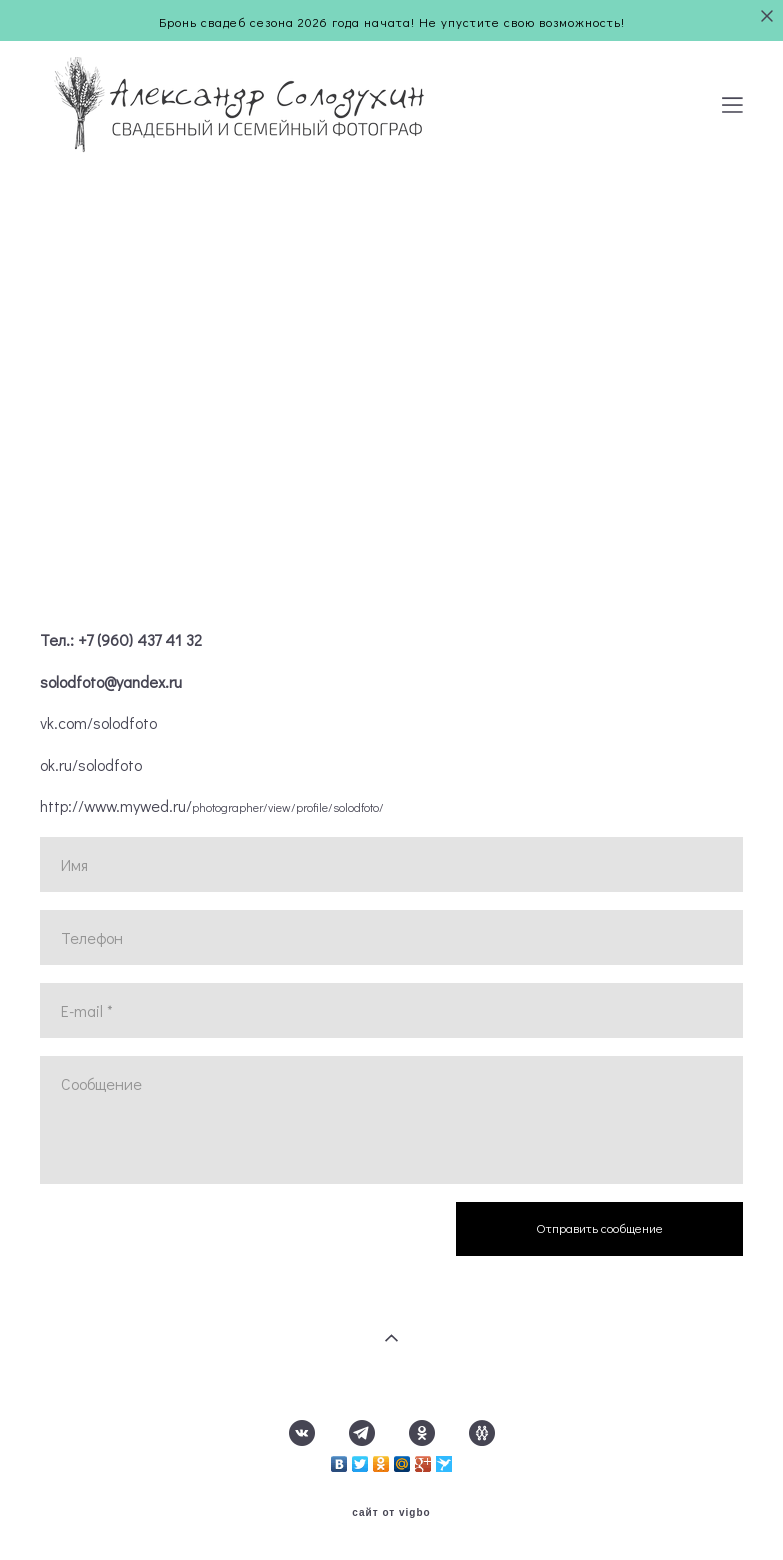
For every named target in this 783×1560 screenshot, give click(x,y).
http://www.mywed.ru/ (212, 806)
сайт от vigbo (391, 1513)
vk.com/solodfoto (98, 723)
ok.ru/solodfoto (91, 765)
